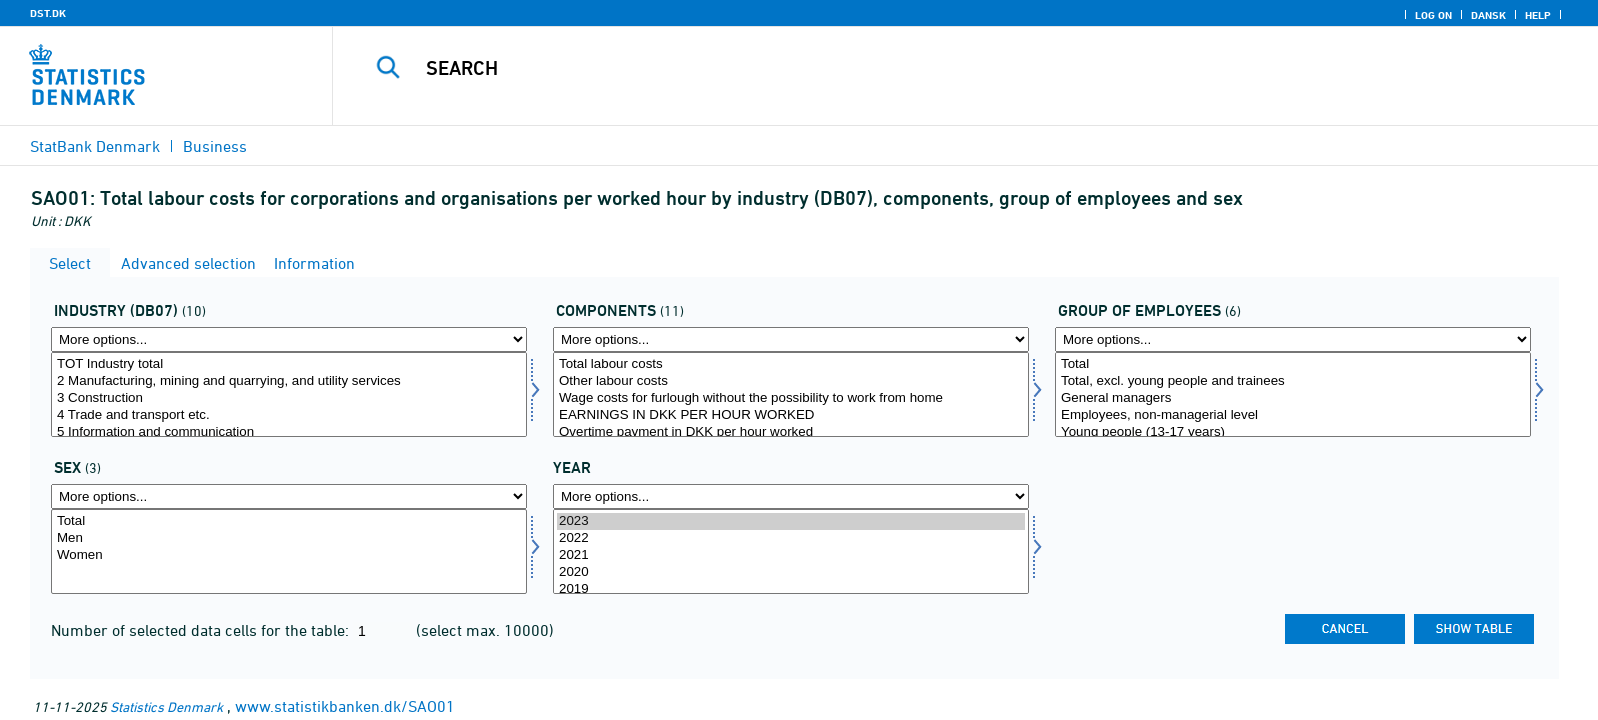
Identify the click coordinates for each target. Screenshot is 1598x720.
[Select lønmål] (791, 394)
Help (1538, 15)
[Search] (917, 68)
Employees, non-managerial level (1293, 415)
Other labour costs (791, 381)
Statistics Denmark (166, 706)
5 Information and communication (289, 432)
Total (1293, 364)
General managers (1293, 398)
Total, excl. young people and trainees (1293, 381)
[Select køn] (289, 551)
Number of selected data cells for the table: (202, 630)
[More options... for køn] (289, 496)
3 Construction (289, 398)
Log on (1433, 15)
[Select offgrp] (1293, 394)
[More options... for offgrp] (1293, 339)
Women (289, 555)
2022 (791, 538)
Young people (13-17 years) (1293, 432)
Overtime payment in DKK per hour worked (791, 432)
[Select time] (791, 551)
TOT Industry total (289, 364)
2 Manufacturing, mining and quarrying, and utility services (289, 381)
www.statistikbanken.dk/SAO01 (345, 706)
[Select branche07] (289, 394)
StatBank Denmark (95, 146)
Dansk (1488, 15)
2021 (791, 555)
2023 (791, 521)
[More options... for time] (791, 496)
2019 (791, 589)
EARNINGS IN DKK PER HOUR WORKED (791, 415)
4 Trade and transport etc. (289, 415)
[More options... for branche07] (289, 339)
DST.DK (48, 13)
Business (215, 146)
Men (289, 538)
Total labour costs (791, 364)
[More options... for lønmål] (791, 339)
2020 (791, 572)
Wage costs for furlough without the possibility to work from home (791, 398)
